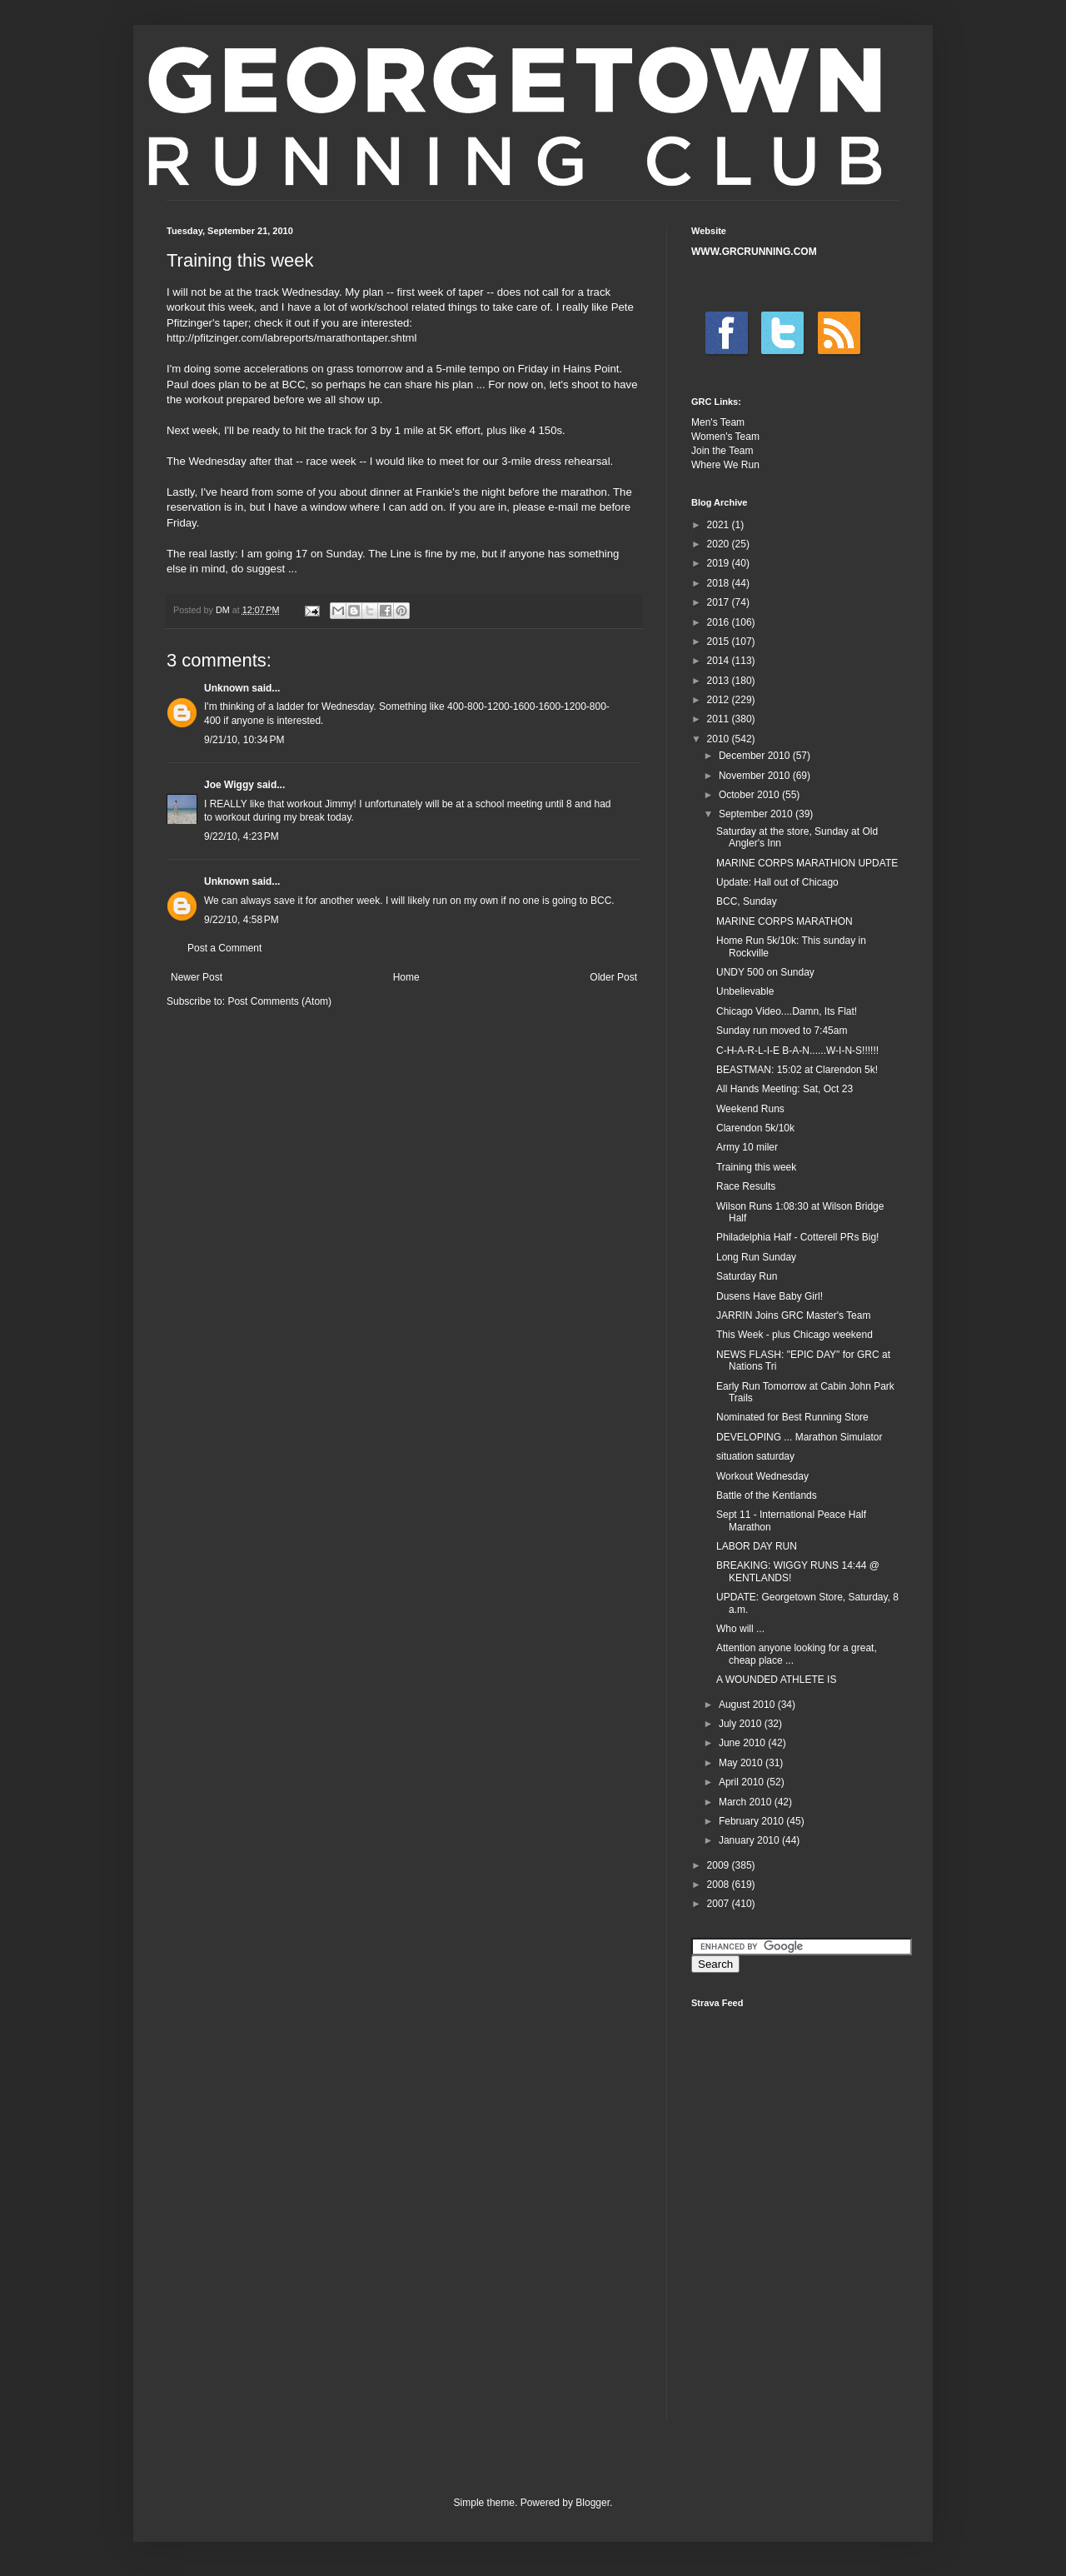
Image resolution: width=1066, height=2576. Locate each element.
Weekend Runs (750, 1109)
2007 (719, 1904)
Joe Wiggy (229, 785)
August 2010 (748, 1704)
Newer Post (196, 977)
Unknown (226, 688)
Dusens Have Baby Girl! (769, 1296)
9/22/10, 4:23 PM (241, 836)
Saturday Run (746, 1276)
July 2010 (742, 1724)
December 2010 (756, 755)
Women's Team (725, 436)
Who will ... (740, 1629)
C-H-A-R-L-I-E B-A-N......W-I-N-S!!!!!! (797, 1050)
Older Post (613, 977)
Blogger (592, 2503)
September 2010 (757, 814)
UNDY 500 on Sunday (765, 972)
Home (406, 977)
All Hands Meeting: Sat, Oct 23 (784, 1089)
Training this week (756, 1167)
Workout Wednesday (762, 1476)
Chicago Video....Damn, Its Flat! (786, 1011)
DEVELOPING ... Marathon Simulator (799, 1437)
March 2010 (747, 1802)
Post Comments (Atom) (279, 1001)
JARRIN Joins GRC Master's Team (793, 1315)
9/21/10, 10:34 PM (244, 740)
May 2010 (742, 1763)
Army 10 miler (747, 1147)
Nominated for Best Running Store (792, 1417)
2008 (719, 1884)
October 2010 (750, 795)
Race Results (745, 1186)
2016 (719, 622)
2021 (719, 525)
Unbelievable (745, 991)
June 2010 (743, 1743)
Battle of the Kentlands (766, 1495)
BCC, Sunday (746, 901)
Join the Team (722, 451)
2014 (719, 660)
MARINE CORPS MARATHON (784, 921)
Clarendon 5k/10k (755, 1128)
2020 (719, 544)
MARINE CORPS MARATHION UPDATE (807, 863)
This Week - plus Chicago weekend (794, 1334)
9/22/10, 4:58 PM (241, 920)
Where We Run (725, 465)
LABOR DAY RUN (756, 1546)
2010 (719, 739)
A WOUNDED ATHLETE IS (776, 1679)
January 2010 (750, 1840)
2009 (719, 1865)
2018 (719, 583)
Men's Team (718, 422)
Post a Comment (224, 948)
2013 (719, 680)
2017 (719, 602)
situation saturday (755, 1456)
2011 (719, 719)
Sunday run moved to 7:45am (781, 1030)
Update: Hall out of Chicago (777, 882)
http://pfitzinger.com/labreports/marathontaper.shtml (292, 338)
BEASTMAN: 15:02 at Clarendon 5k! (797, 1070)
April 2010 (742, 1782)
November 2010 (756, 775)
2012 (719, 700)
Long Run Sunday (756, 1257)
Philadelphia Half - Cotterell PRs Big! (797, 1237)
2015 (719, 641)
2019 (719, 563)
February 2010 (752, 1821)
